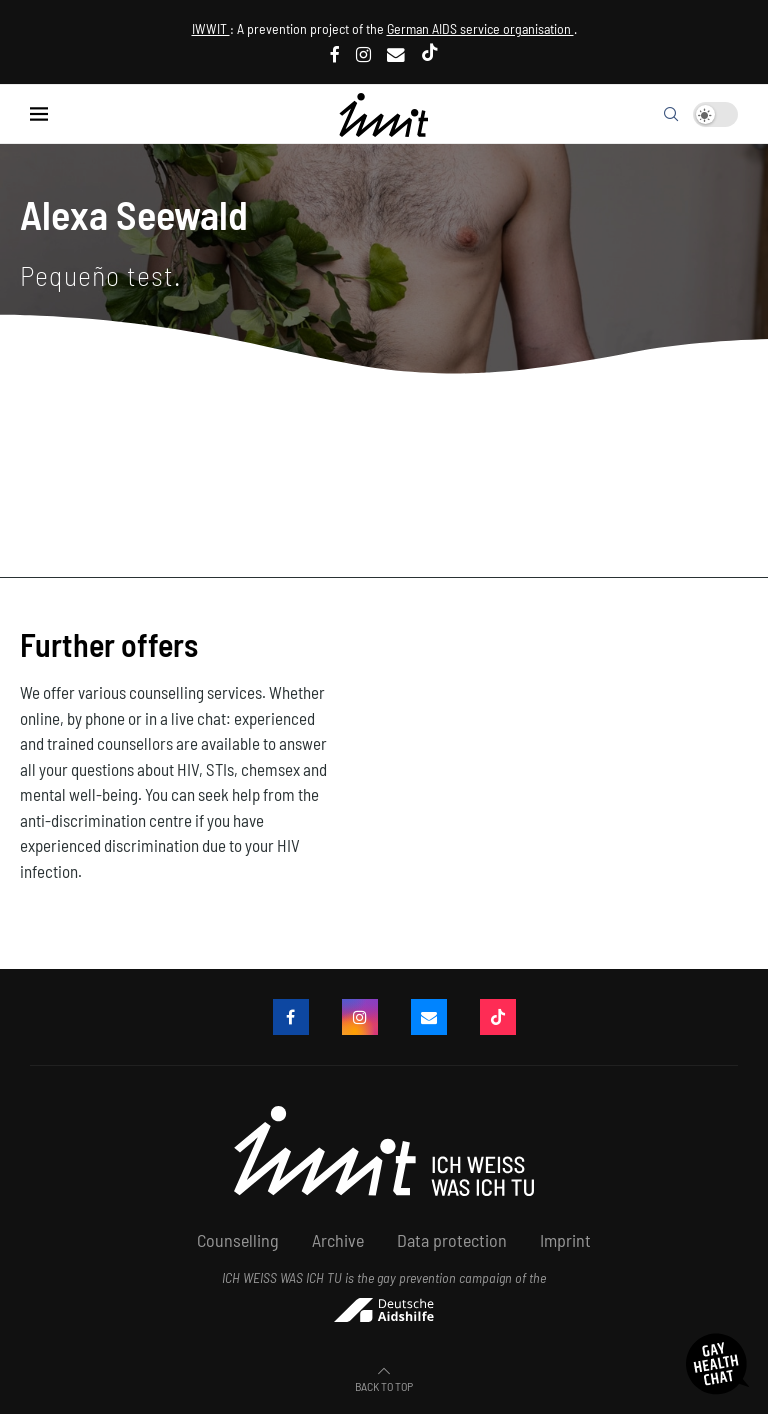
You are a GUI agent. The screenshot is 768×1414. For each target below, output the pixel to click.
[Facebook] (335, 54)
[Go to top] (384, 1384)
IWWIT (211, 28)
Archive (338, 1240)
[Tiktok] (430, 54)
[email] (396, 54)
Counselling (238, 1240)
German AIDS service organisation (480, 28)
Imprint (565, 1240)
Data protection (452, 1240)
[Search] (671, 114)
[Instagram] (363, 54)
